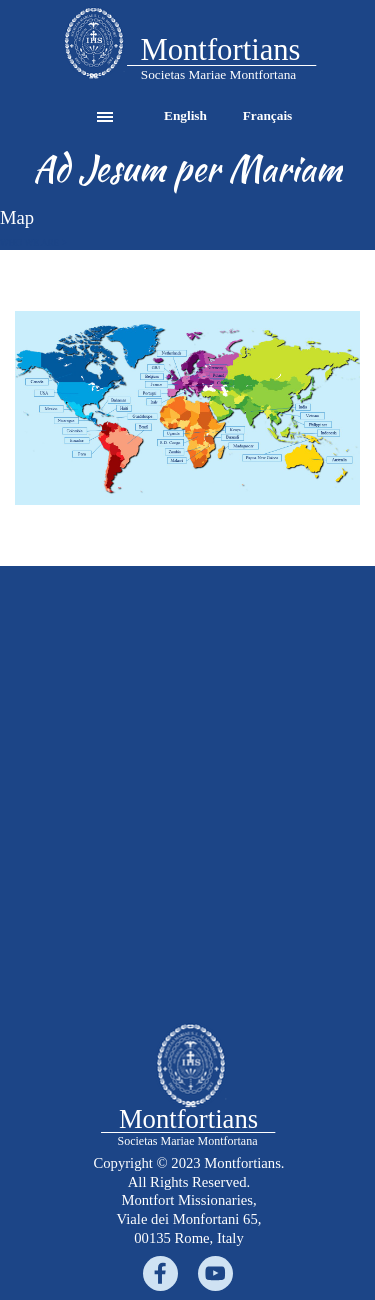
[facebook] (160, 1273)
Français (268, 115)
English (185, 115)
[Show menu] (105, 117)
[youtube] (215, 1273)
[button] (94, 45)
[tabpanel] (94, 45)
